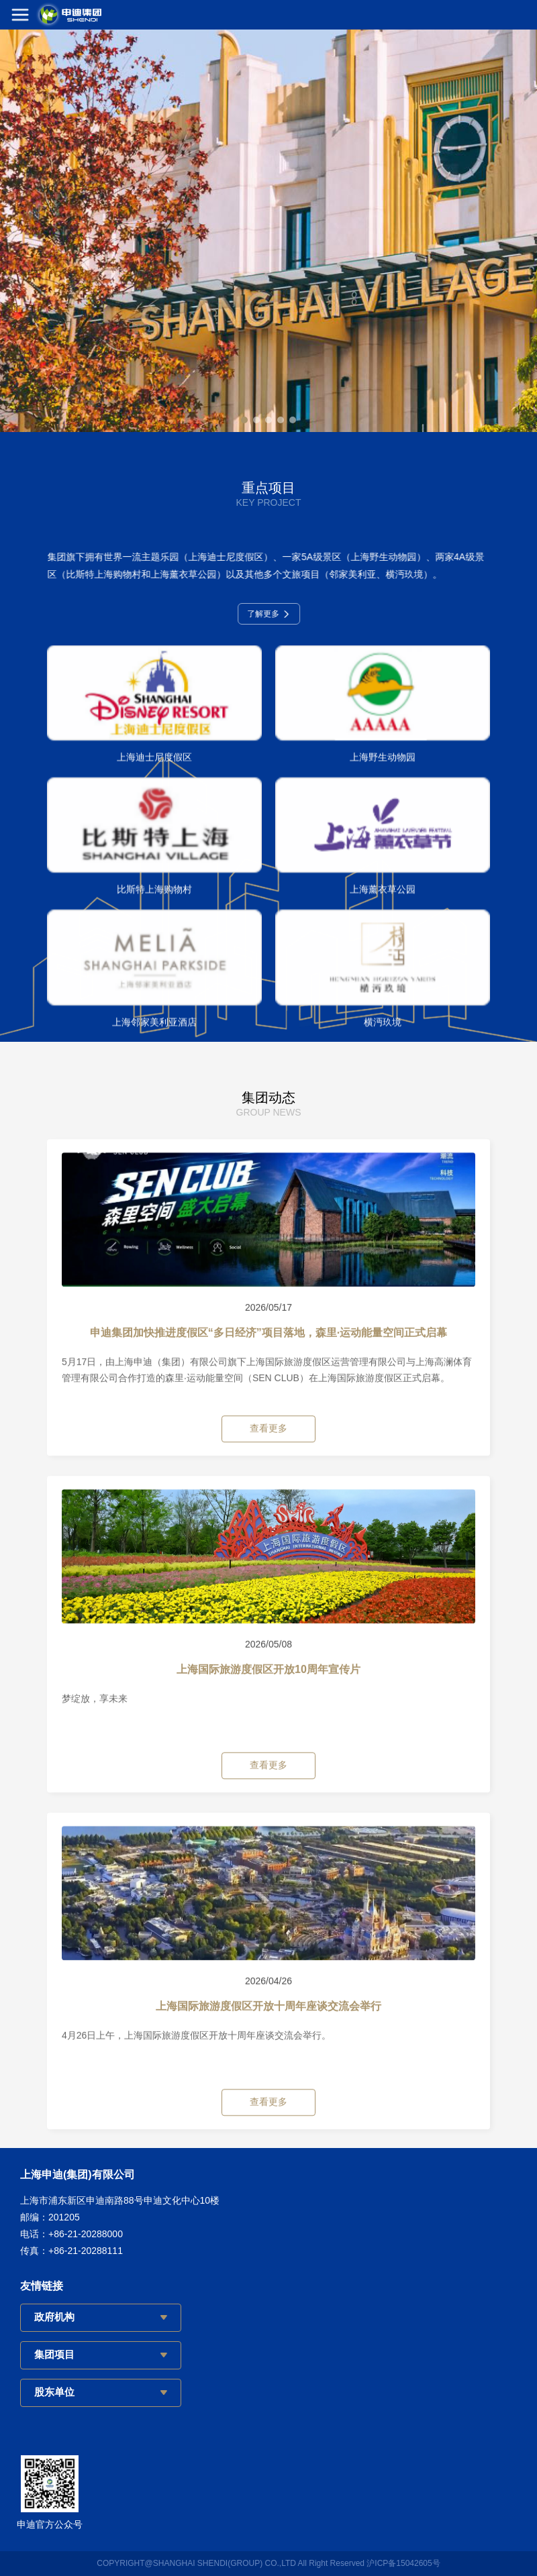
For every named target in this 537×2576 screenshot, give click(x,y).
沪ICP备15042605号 (403, 2563)
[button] (244, 420)
